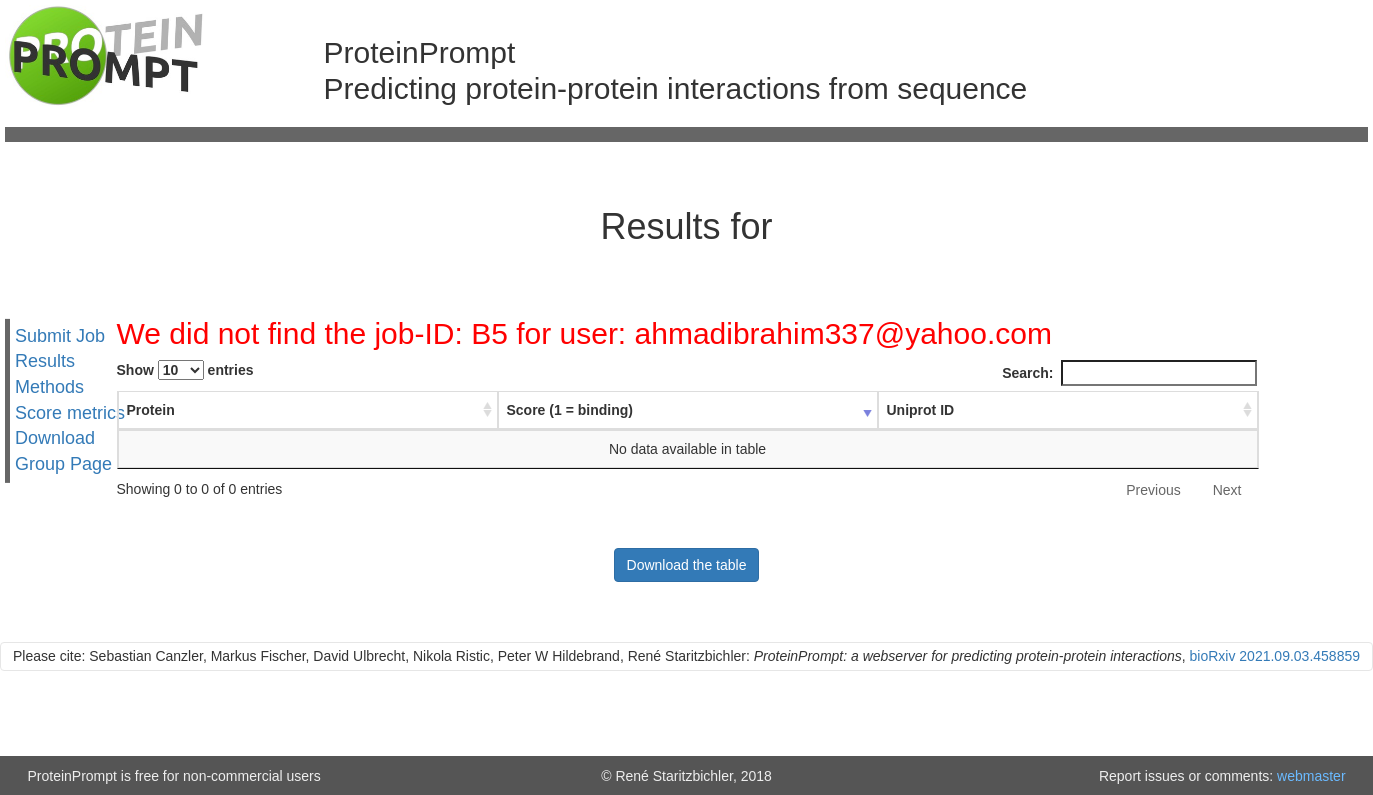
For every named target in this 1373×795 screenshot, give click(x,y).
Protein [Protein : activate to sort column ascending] (151, 410)
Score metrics (70, 413)
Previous (1153, 490)
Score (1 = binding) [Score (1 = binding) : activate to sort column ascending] (570, 410)
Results (45, 361)
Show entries (185, 370)
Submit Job (60, 335)
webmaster (1311, 776)
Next (1227, 490)
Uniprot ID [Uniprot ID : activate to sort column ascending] (921, 410)
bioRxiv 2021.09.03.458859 (1275, 656)
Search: (1129, 373)
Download (55, 438)
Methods (49, 387)
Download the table (687, 565)
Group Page (63, 464)
